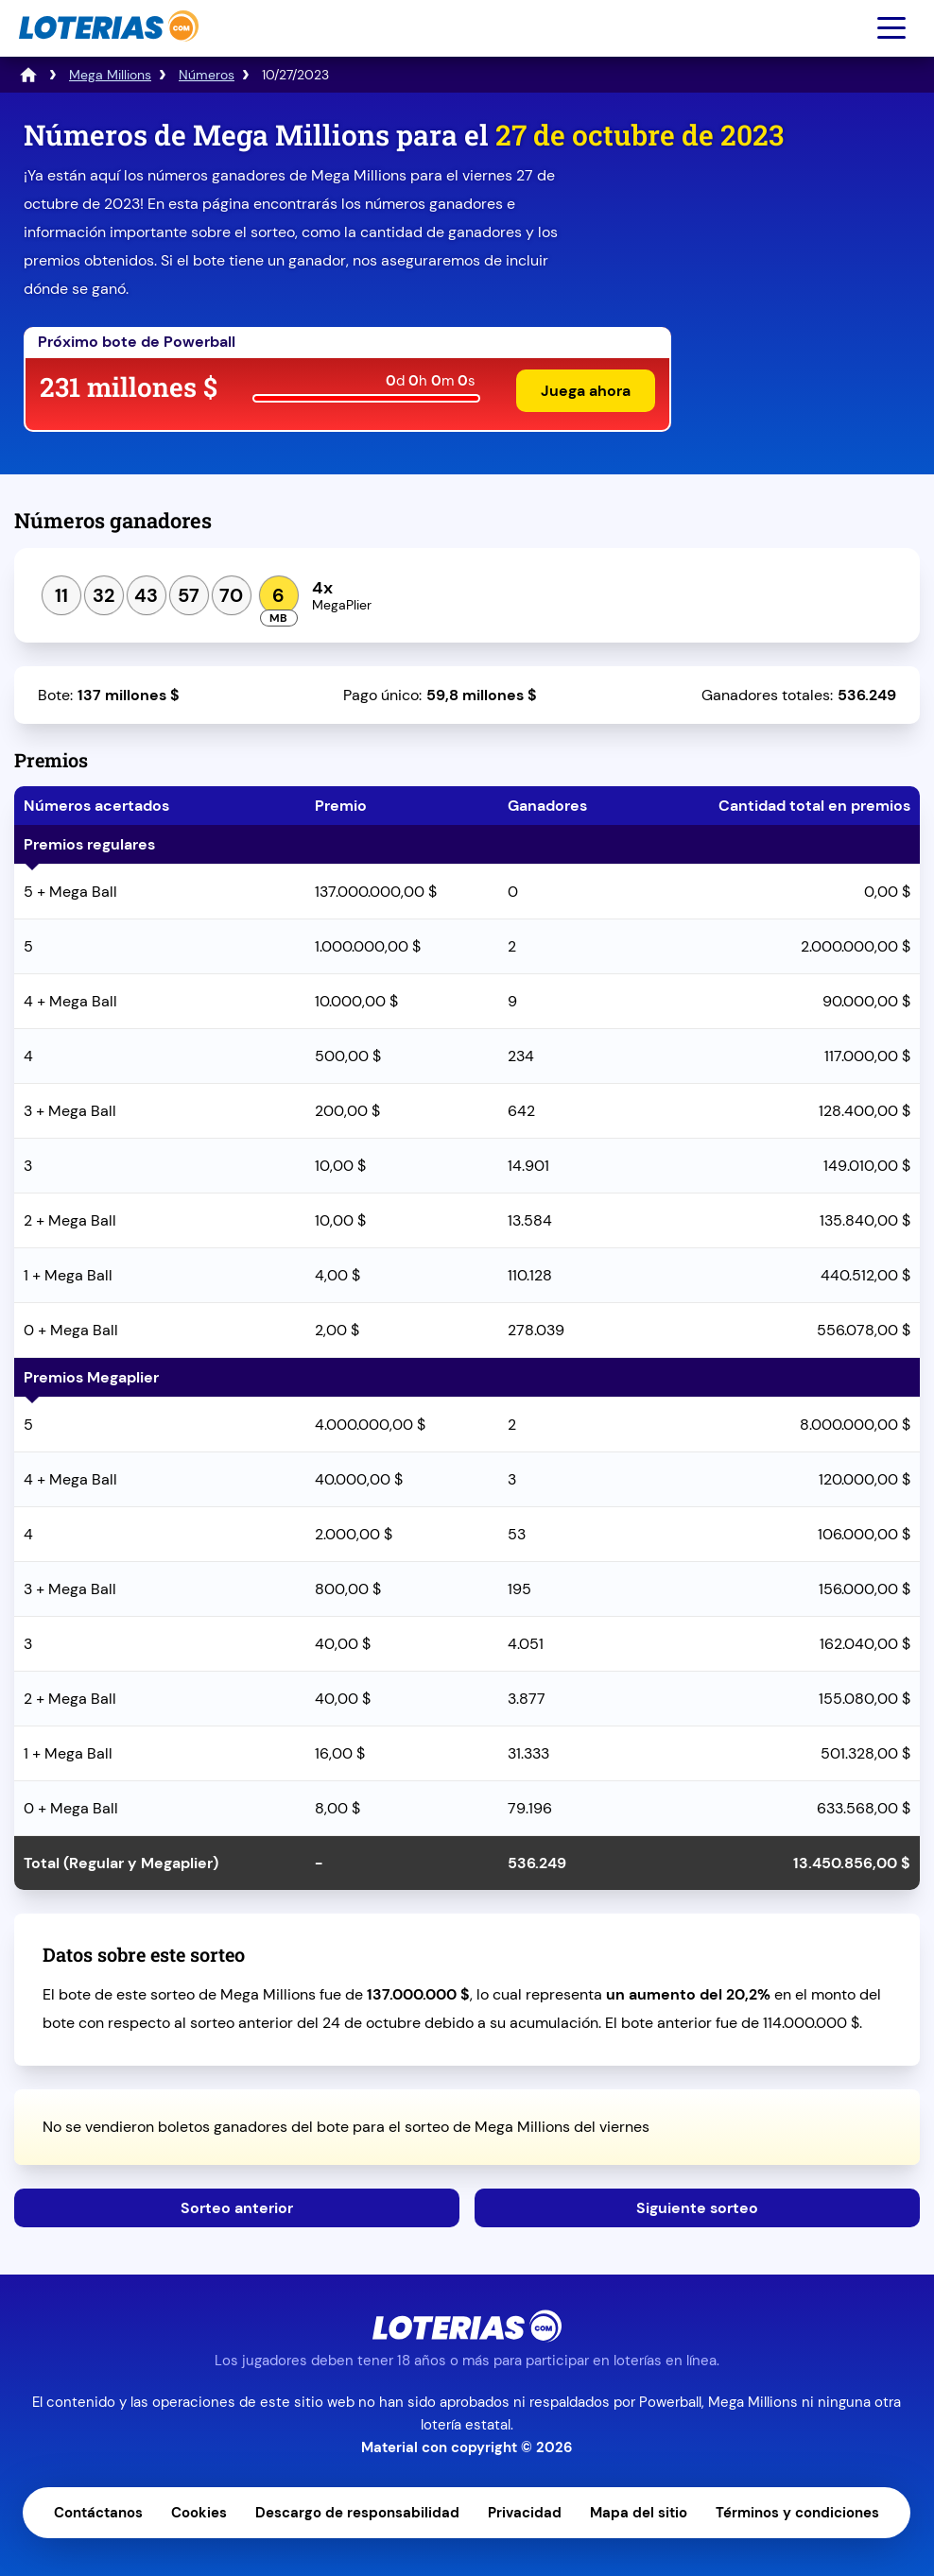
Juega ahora (586, 391)
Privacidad (525, 2512)
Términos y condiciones (797, 2512)
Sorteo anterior (237, 2208)
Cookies (199, 2512)
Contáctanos (98, 2512)
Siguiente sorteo (697, 2208)
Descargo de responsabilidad (357, 2512)
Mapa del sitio (638, 2512)
